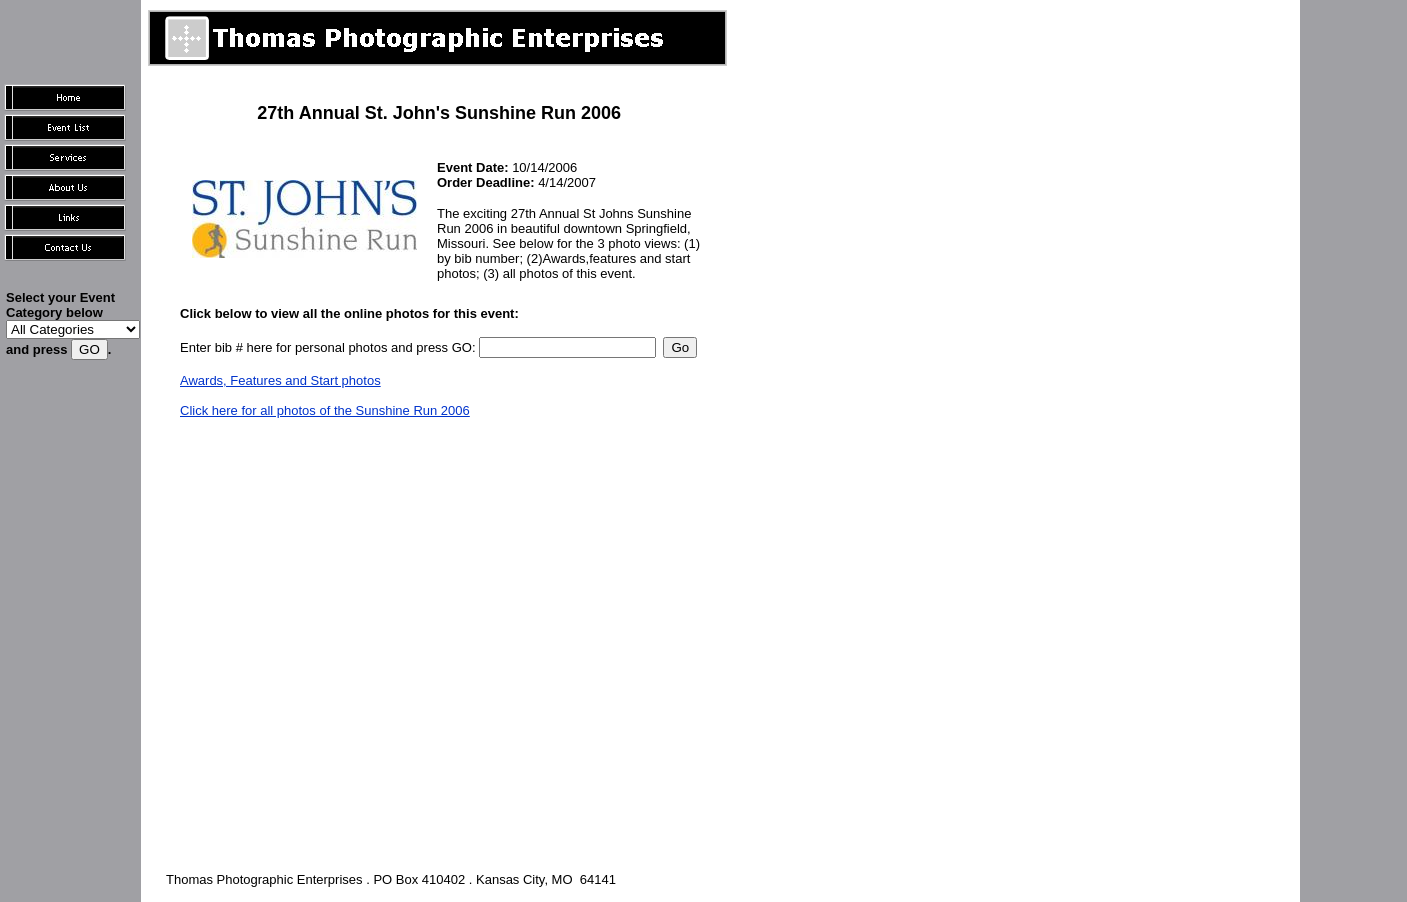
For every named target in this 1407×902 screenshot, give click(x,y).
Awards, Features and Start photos (280, 380)
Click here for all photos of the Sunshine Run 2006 (325, 410)
